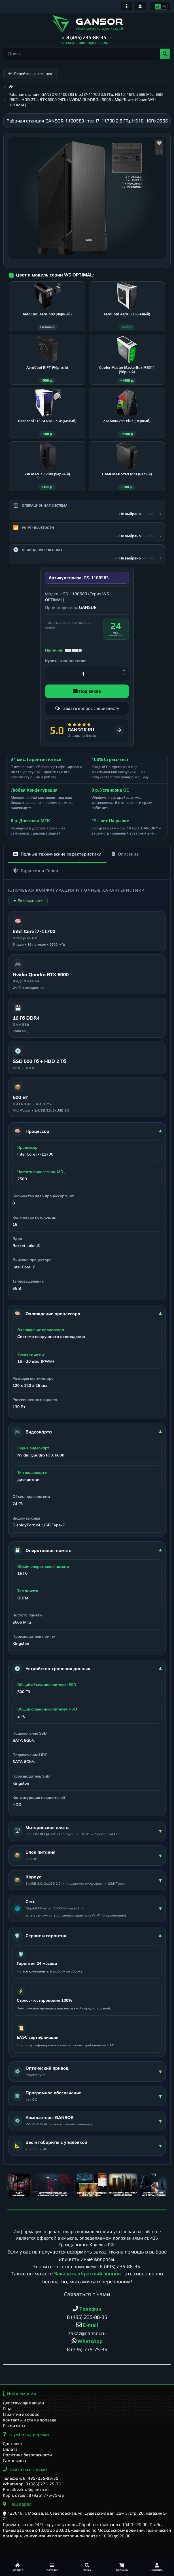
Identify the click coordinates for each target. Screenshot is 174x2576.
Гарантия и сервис (21, 2414)
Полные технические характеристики (57, 854)
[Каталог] (52, 2567)
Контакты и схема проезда (29, 2419)
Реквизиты (14, 2425)
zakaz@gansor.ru (87, 2333)
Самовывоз (14, 2460)
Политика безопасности (27, 2454)
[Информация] (127, 6)
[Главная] (17, 2567)
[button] (87, 37)
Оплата (10, 2449)
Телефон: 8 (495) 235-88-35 (30, 2478)
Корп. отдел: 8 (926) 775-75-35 (33, 2495)
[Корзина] (121, 2567)
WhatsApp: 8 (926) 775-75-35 (32, 2483)
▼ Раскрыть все (28, 900)
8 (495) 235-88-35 (120, 2266)
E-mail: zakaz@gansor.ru (26, 2489)
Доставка (12, 2443)
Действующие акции (23, 2402)
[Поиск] (87, 2567)
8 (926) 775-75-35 (87, 2349)
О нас (8, 2408)
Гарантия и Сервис (36, 870)
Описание (125, 854)
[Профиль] (156, 2567)
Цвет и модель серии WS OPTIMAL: (55, 275)
